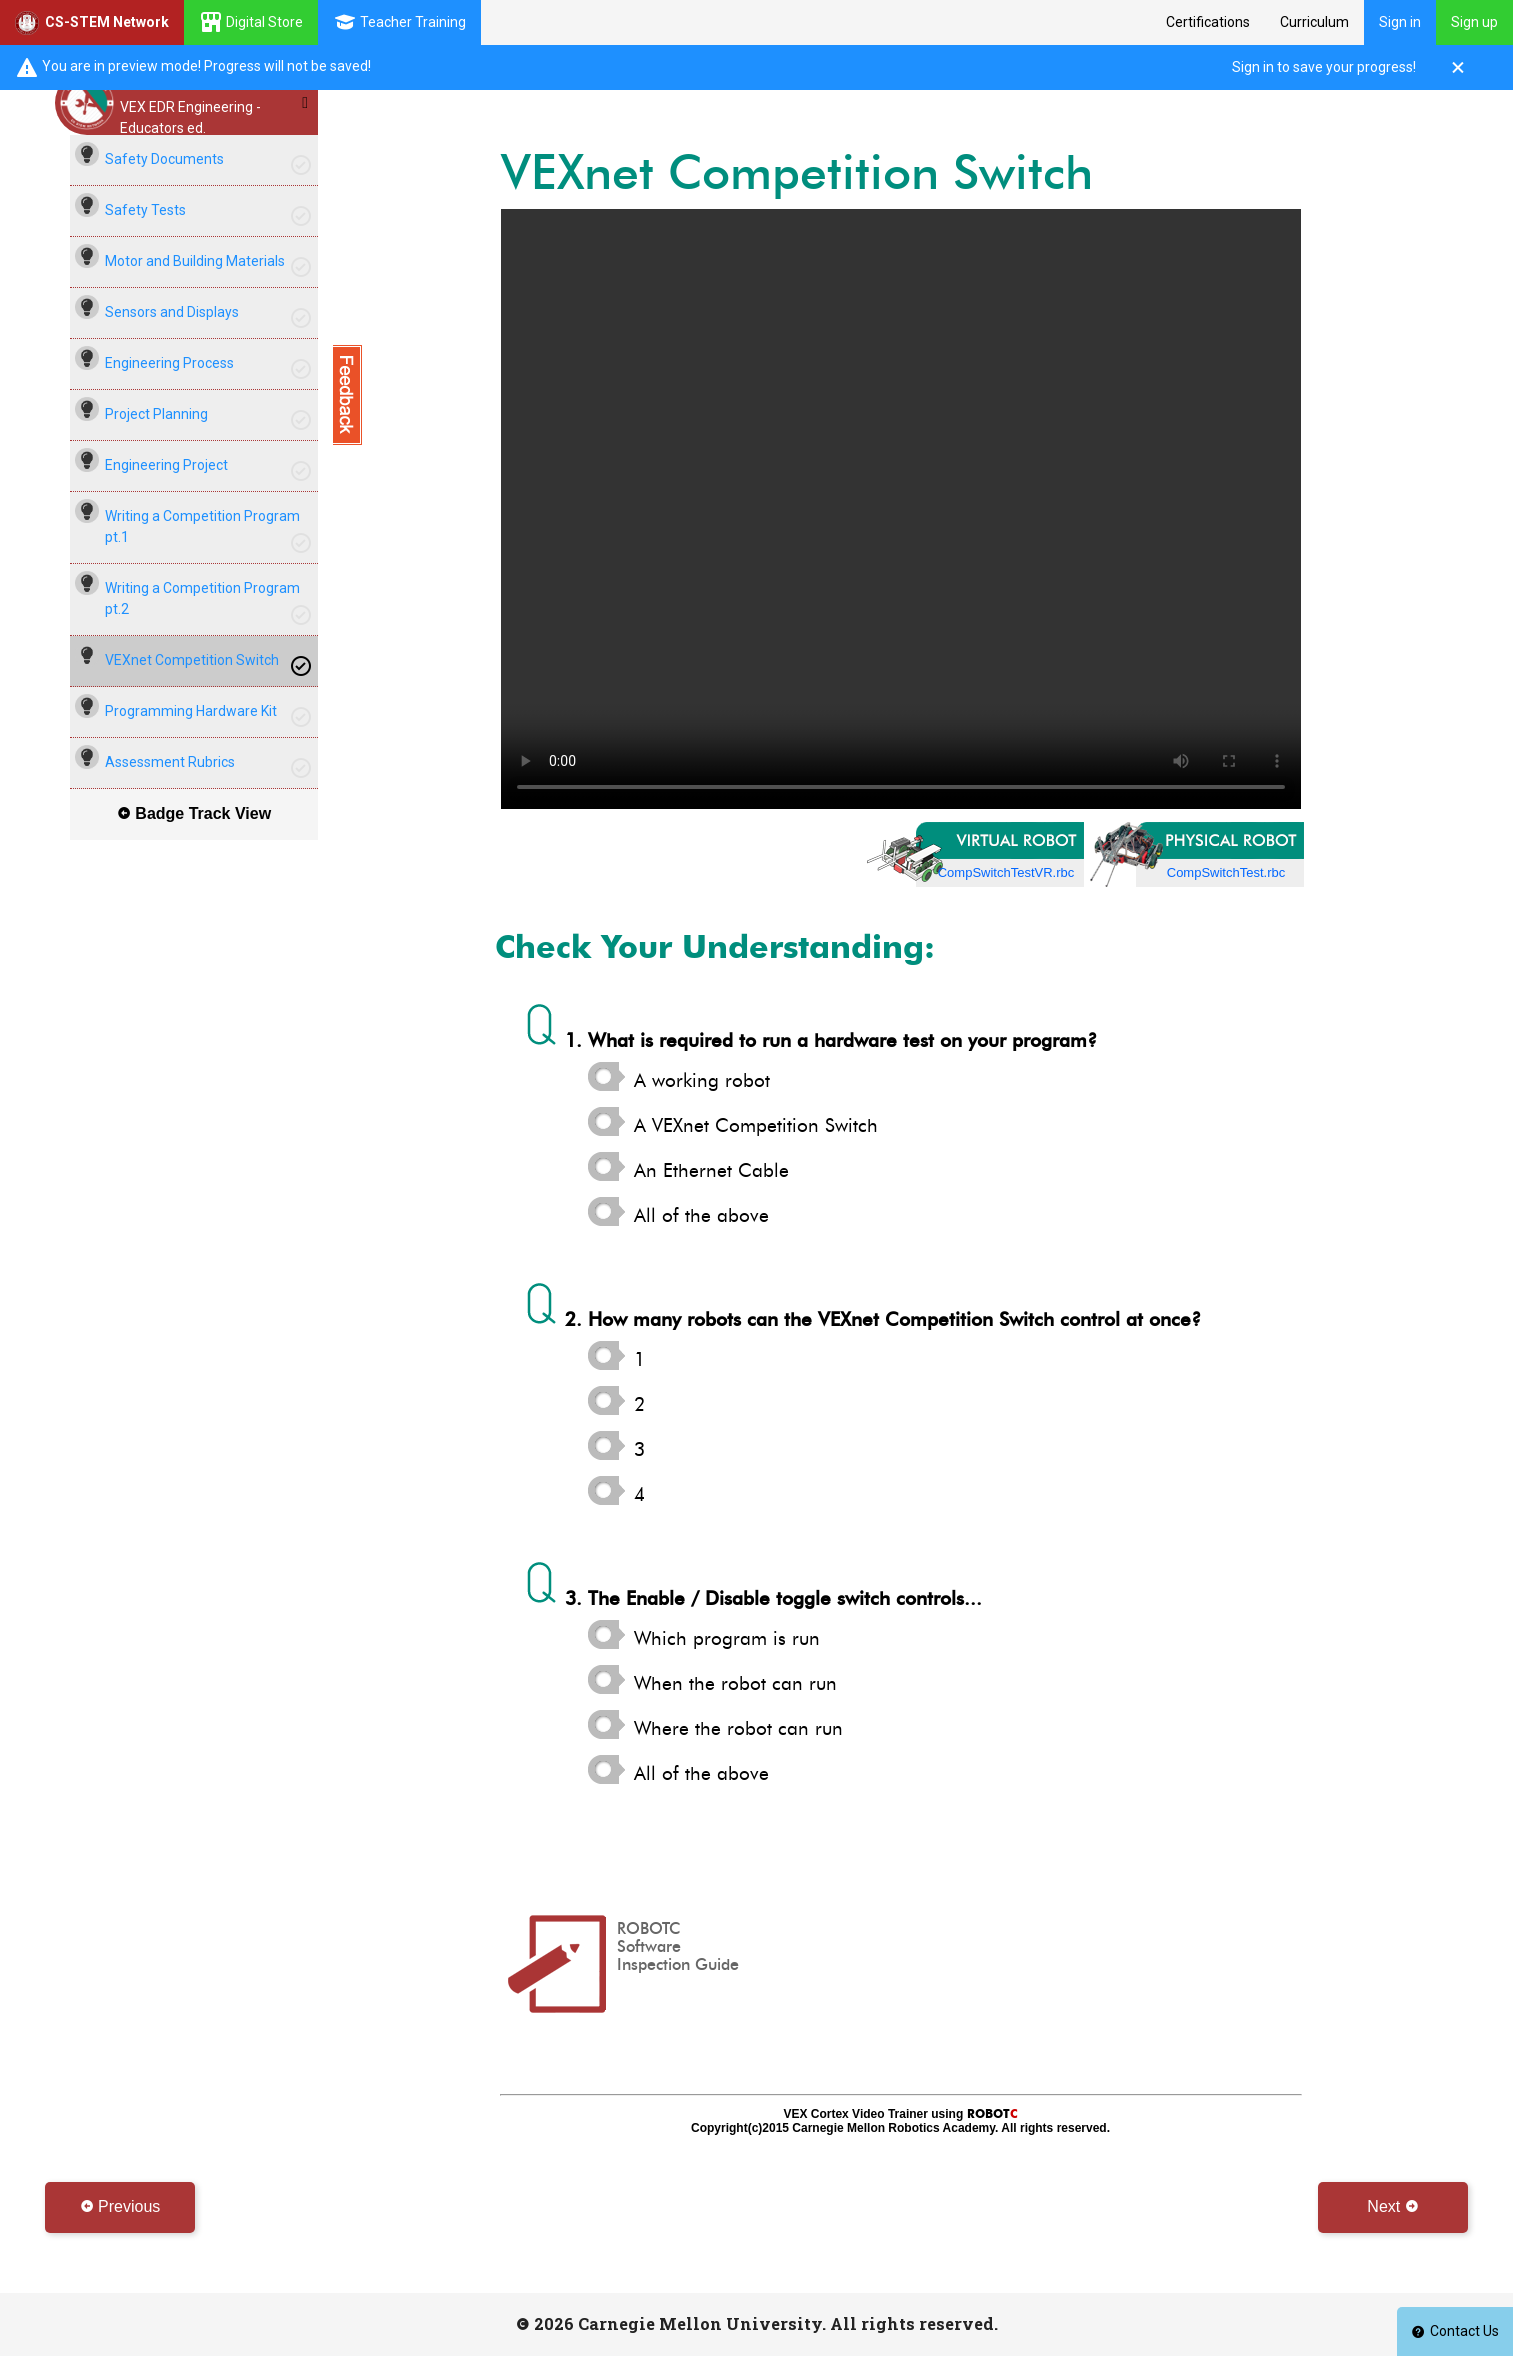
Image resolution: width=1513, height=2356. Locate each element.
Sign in (1400, 22)
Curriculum (1314, 22)
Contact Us (1455, 2331)
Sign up (1474, 22)
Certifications (1208, 22)
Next (1392, 2206)
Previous (120, 2206)
